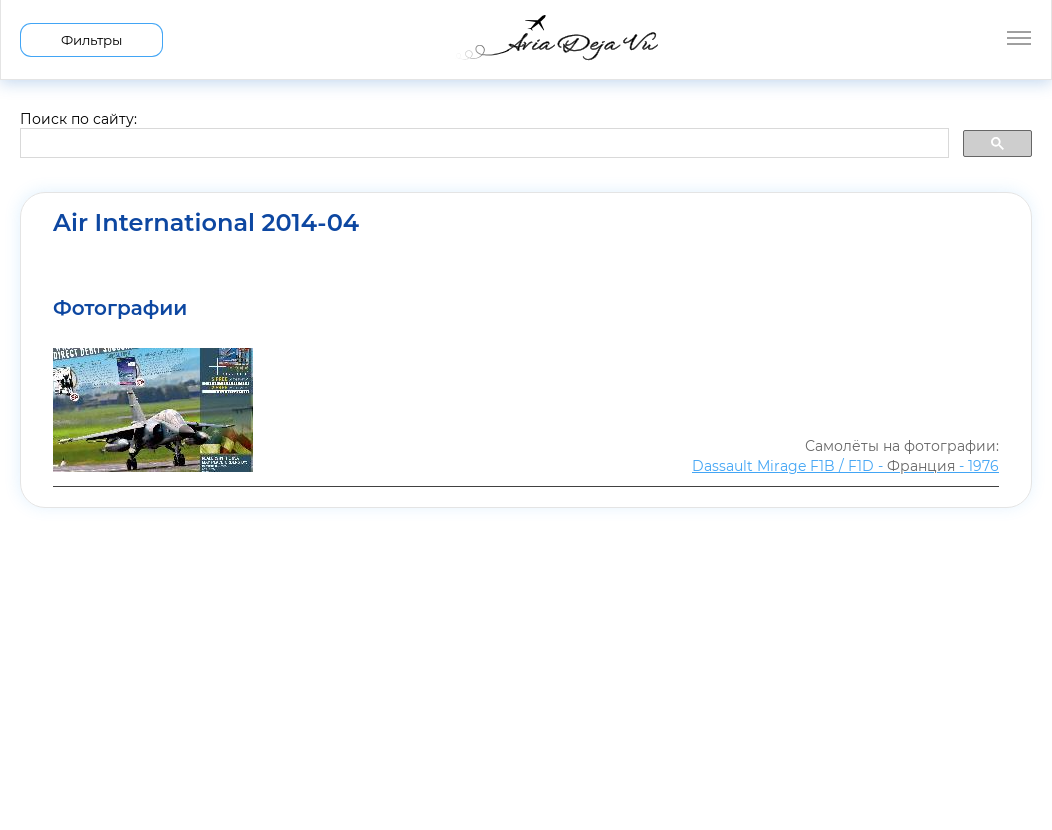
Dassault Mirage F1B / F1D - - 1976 (845, 466)
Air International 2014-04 (206, 223)
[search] (482, 144)
